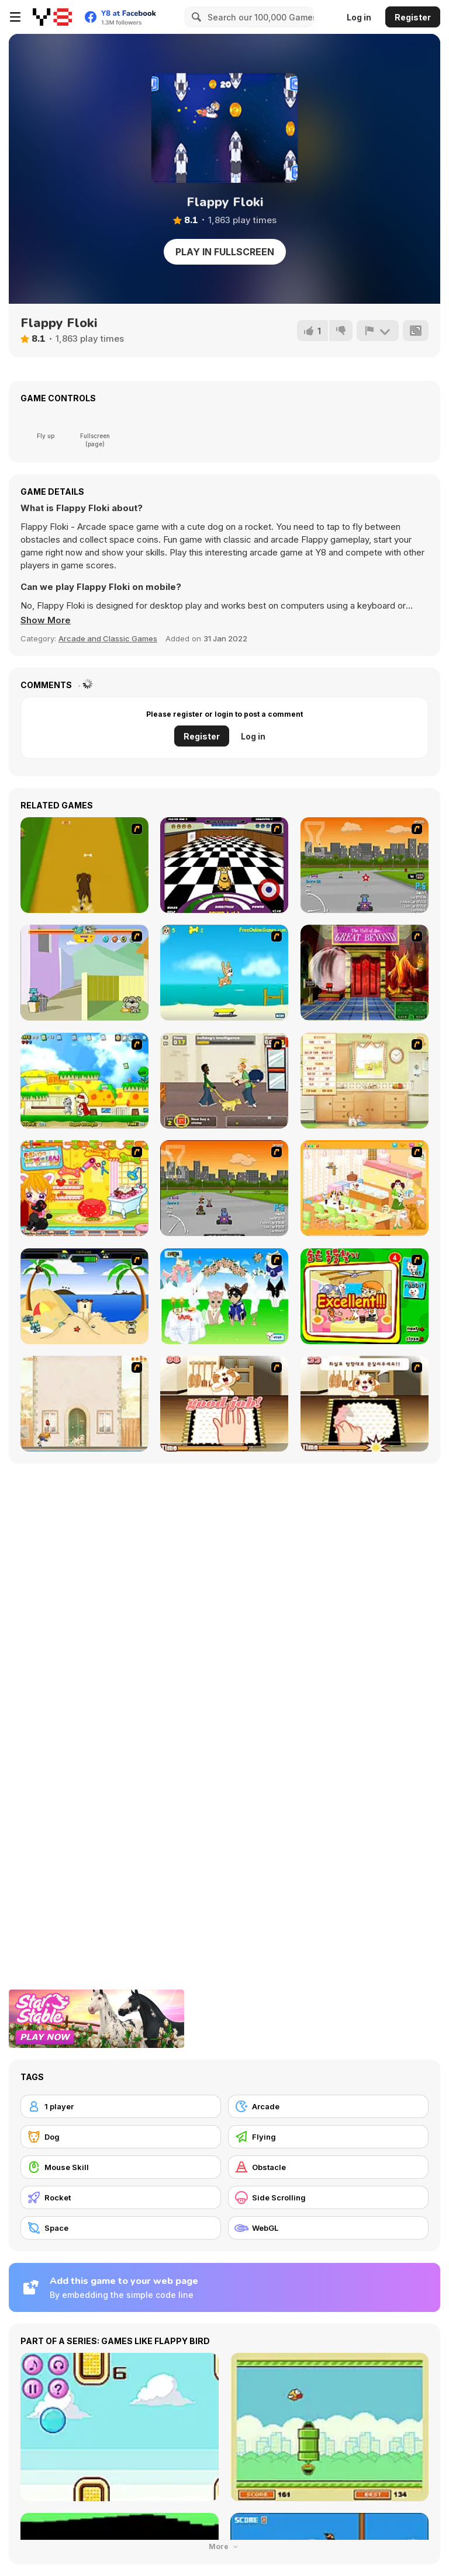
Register (413, 17)
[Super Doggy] (84, 1081)
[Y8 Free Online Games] (52, 17)
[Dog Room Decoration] (365, 1188)
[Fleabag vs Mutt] (84, 972)
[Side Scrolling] (328, 2197)
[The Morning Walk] (84, 1404)
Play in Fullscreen (224, 252)
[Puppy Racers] (365, 865)
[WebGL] (328, 2228)
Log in (359, 17)
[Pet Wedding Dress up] (224, 1296)
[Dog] (120, 2136)
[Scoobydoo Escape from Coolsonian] (365, 972)
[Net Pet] (365, 1081)
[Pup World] (224, 1081)
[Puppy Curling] (224, 865)
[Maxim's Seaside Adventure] (224, 972)
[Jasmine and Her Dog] (365, 1404)
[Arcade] (328, 2106)
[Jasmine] (224, 1404)
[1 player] (120, 2106)
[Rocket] (120, 2197)
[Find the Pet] (365, 1296)
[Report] (378, 330)
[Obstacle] (328, 2167)
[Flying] (328, 2136)
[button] (45, 620)
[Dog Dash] (84, 865)
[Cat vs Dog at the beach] (84, 1296)
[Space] (120, 2228)
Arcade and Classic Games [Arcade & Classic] (107, 638)
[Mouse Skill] (120, 2167)
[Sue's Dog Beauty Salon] (84, 1188)
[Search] (194, 16)
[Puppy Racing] (224, 1188)
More (224, 2546)
